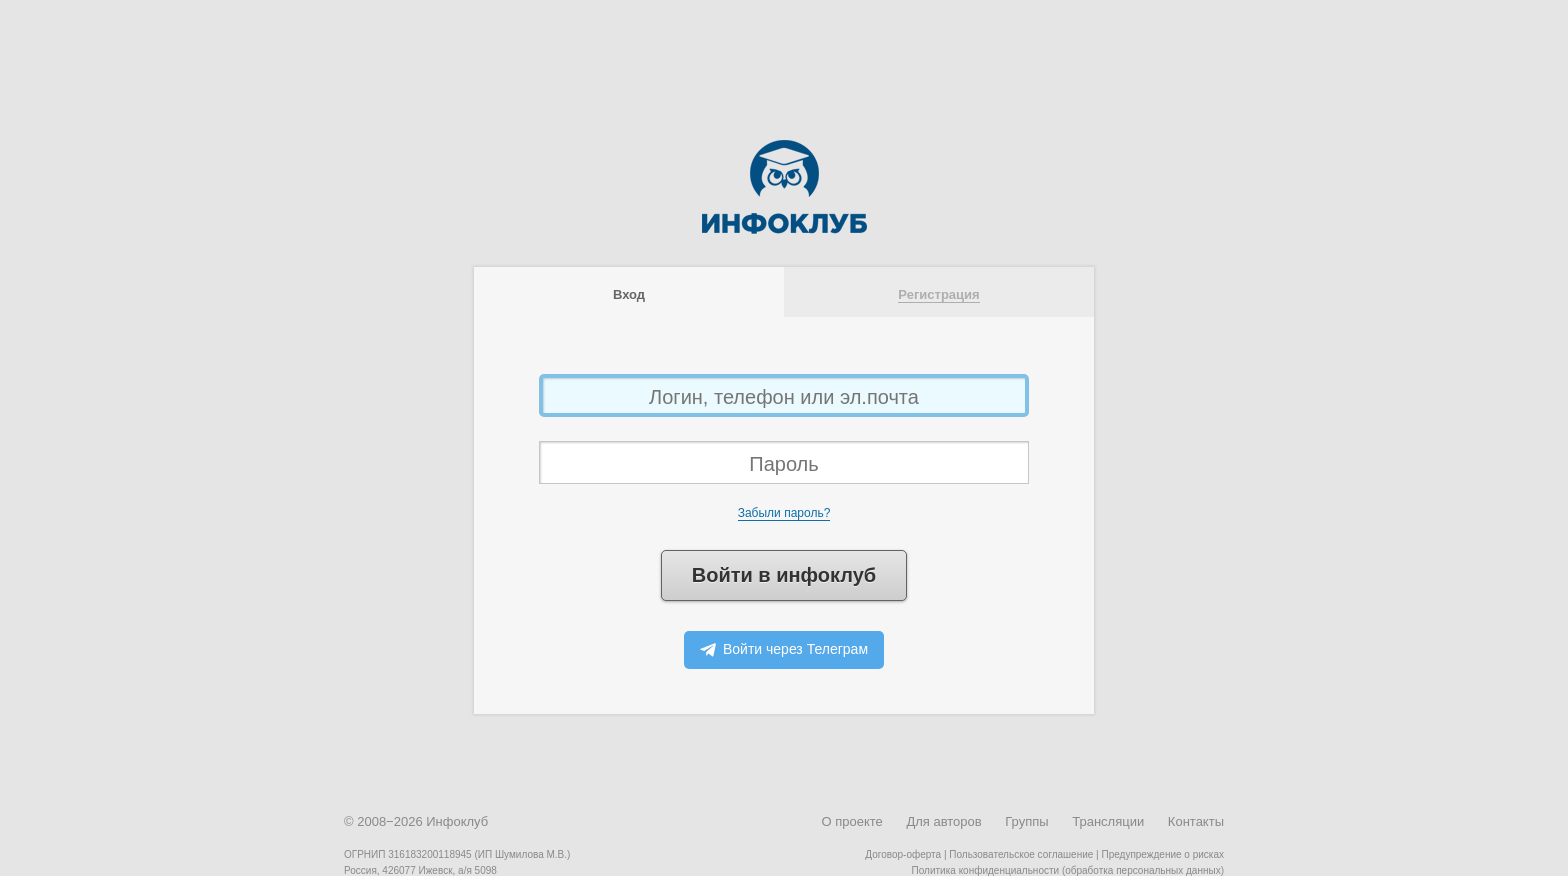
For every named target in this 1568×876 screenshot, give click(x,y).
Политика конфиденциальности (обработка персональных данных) (1068, 870)
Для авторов (943, 821)
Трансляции (1108, 821)
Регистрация (938, 294)
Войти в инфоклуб (784, 575)
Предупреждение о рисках (1162, 854)
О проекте (851, 821)
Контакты (1196, 821)
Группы (1026, 821)
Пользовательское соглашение (1021, 854)
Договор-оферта (903, 854)
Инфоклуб (457, 821)
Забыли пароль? (784, 513)
